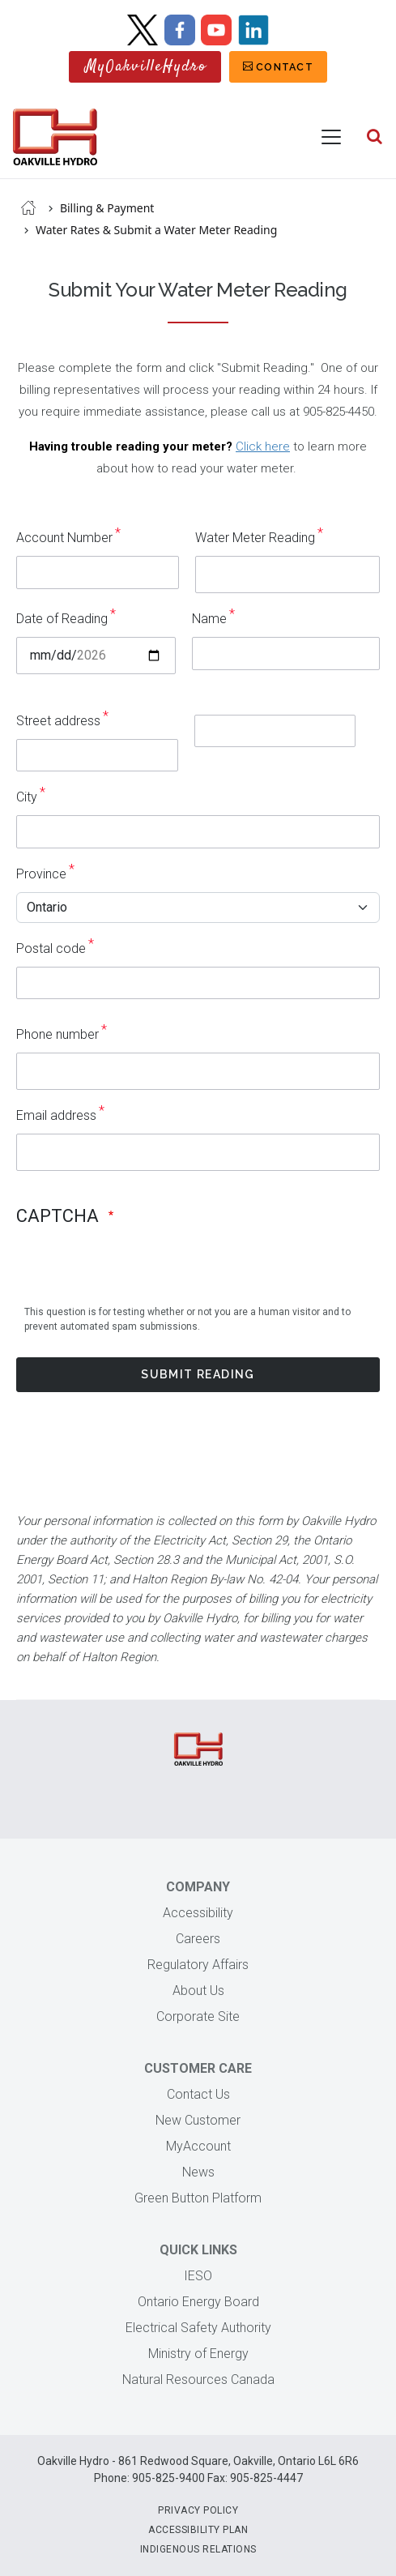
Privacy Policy (198, 2510)
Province (41, 874)
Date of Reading (62, 618)
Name (209, 618)
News (198, 2172)
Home (28, 207)
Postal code (51, 948)
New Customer (198, 2120)
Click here (263, 446)
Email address (56, 1115)
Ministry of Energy (198, 2353)
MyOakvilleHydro (146, 67)
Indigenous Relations (198, 2549)
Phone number (57, 1034)
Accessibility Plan (198, 2529)
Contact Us (198, 2094)
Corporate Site (198, 2016)
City (26, 797)
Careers (198, 1938)
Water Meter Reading (255, 537)
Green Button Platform (198, 2198)
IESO (198, 2275)
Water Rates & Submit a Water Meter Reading (156, 229)
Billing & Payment (107, 208)
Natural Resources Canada (198, 2379)
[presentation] (139, 1297)
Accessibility (198, 1912)
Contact (284, 67)
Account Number (64, 537)
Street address (58, 720)
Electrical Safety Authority (198, 2327)
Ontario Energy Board (198, 2301)
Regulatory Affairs (198, 1964)
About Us (198, 1990)
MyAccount (198, 2146)
